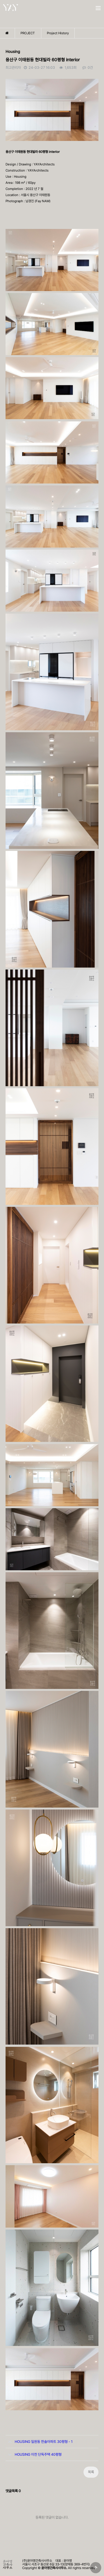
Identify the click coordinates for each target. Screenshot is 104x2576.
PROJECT (28, 33)
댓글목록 (13, 2491)
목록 (91, 2472)
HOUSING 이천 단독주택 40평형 (34, 2452)
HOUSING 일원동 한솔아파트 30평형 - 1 (39, 2439)
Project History (58, 33)
